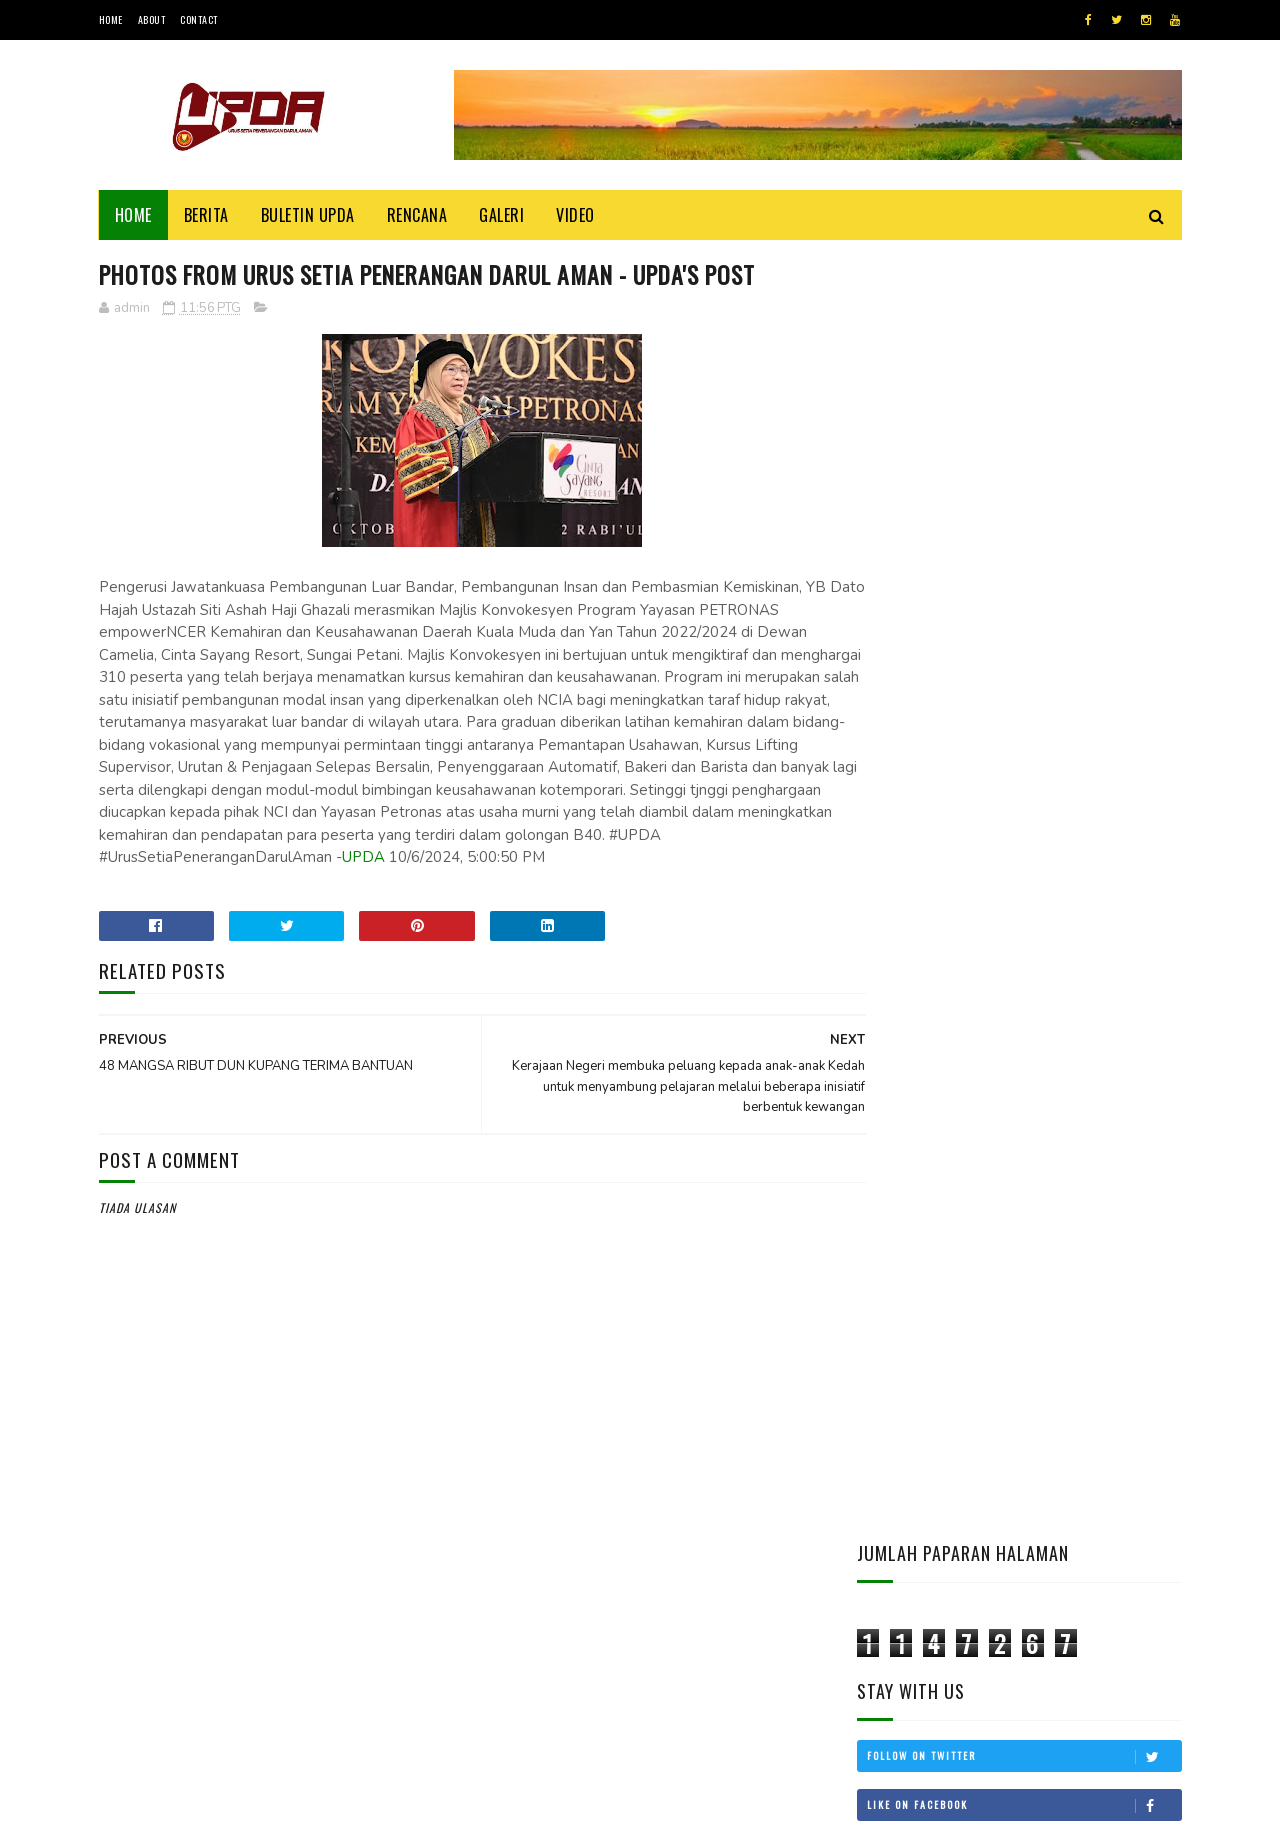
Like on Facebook (1024, 520)
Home (111, 19)
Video (575, 215)
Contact (199, 19)
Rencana (417, 215)
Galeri (501, 215)
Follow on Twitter (1024, 471)
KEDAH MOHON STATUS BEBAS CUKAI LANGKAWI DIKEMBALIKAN (1076, 1203)
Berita (206, 215)
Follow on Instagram (1024, 618)
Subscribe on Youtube (1024, 569)
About (152, 19)
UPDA (120, 881)
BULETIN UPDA (308, 215)
